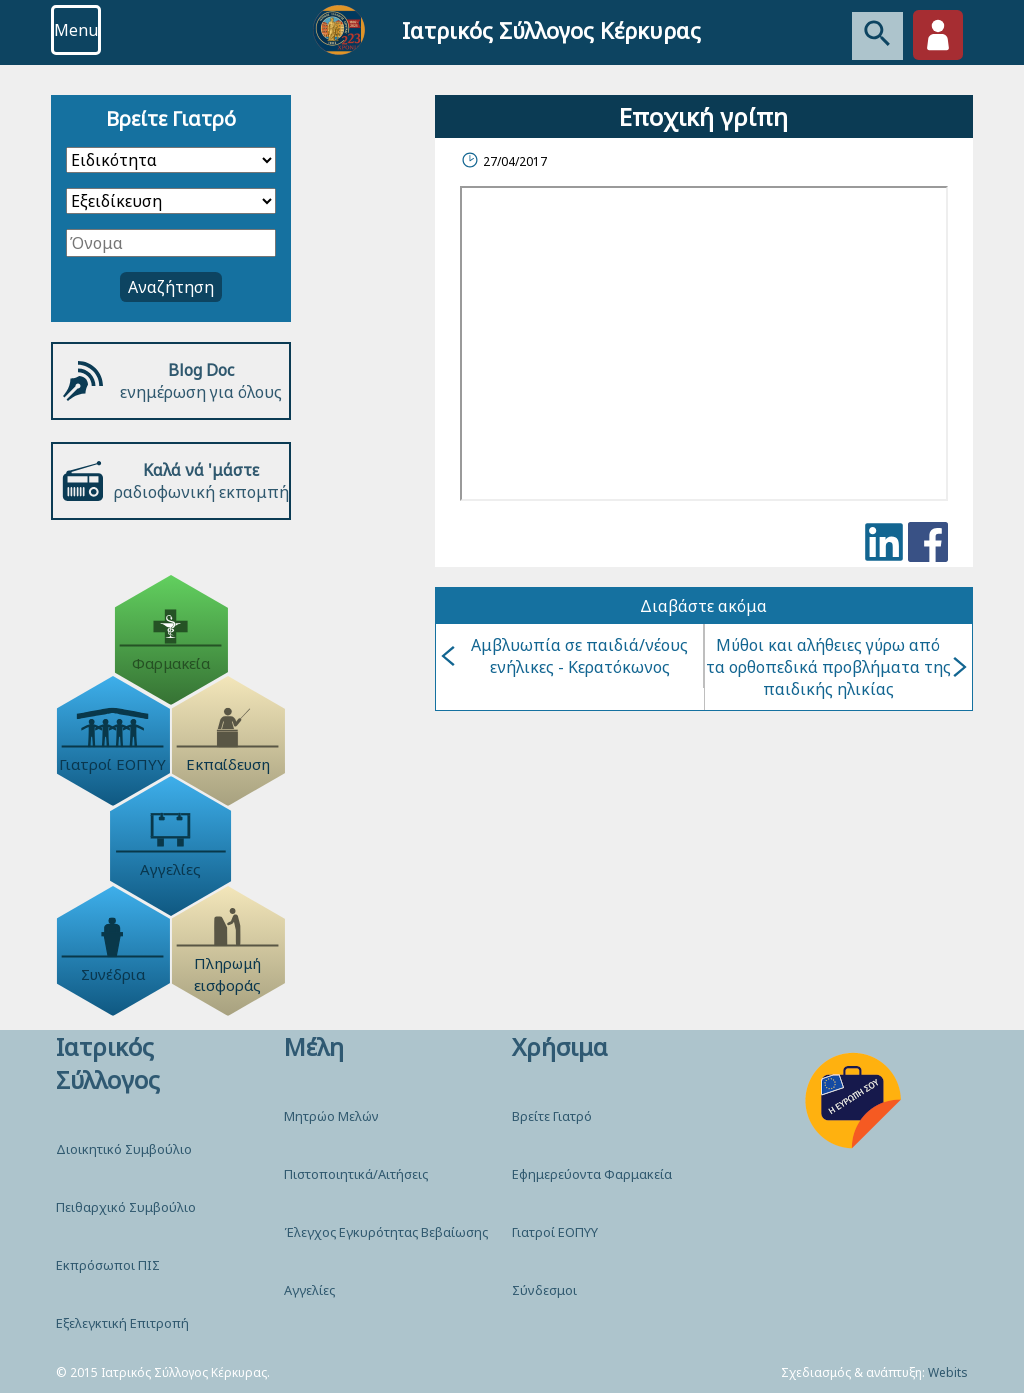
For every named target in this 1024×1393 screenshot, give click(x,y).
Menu (76, 30)
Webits (948, 1372)
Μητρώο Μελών (331, 1116)
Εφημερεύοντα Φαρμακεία (592, 1174)
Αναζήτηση (171, 287)
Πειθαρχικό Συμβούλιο (126, 1207)
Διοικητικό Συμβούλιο (124, 1149)
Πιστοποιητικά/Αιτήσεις (356, 1174)
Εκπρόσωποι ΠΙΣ (108, 1265)
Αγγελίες (309, 1290)
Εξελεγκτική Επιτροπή (122, 1323)
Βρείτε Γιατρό (552, 1116)
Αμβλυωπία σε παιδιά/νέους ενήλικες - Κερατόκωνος (564, 656)
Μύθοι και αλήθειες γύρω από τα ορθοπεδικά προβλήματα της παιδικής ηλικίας (836, 667)
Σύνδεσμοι (544, 1290)
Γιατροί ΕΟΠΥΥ (555, 1232)
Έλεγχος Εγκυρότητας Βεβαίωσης (386, 1232)
